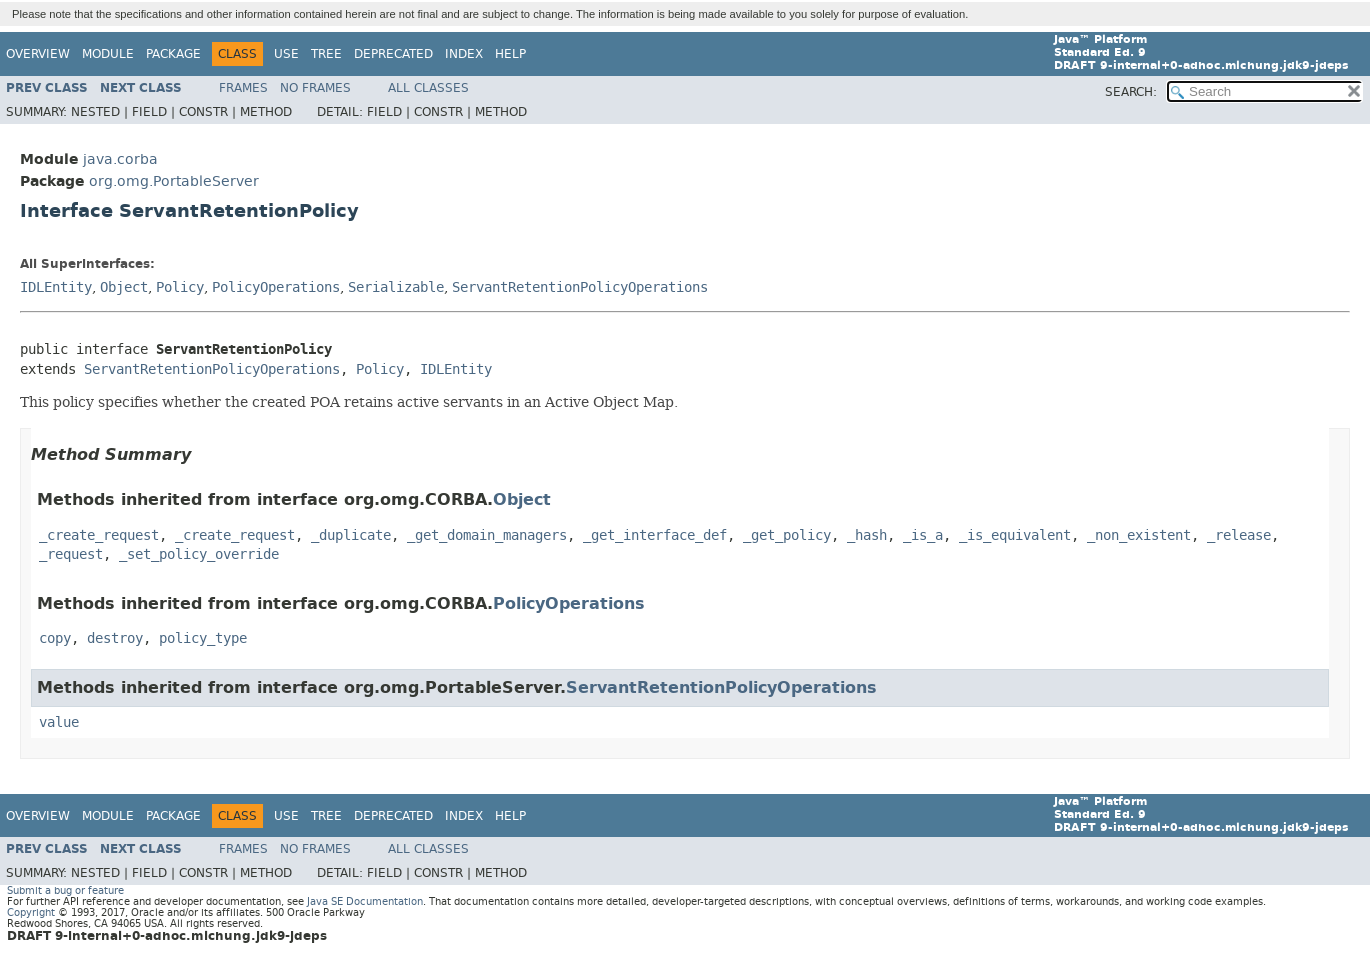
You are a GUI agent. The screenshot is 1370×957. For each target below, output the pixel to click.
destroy (115, 638)
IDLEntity (56, 287)
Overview (38, 54)
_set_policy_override (199, 554)
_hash (867, 535)
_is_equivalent (1015, 535)
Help (510, 54)
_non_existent (1139, 535)
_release (1239, 535)
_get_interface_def (655, 535)
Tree (326, 54)
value (59, 722)
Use (286, 54)
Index (464, 54)
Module (108, 54)
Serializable (396, 287)
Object (124, 287)
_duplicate (351, 535)
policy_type (203, 638)
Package (173, 54)
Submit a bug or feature (65, 890)
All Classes (428, 88)
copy (55, 638)
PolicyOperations (276, 287)
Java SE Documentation (365, 901)
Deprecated (393, 54)
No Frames (315, 88)
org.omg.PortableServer (174, 181)
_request (71, 554)
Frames (243, 88)
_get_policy (787, 535)
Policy (180, 287)
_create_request (99, 535)
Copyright (31, 912)
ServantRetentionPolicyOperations (580, 287)
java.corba (120, 159)
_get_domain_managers (487, 535)
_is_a (923, 535)
